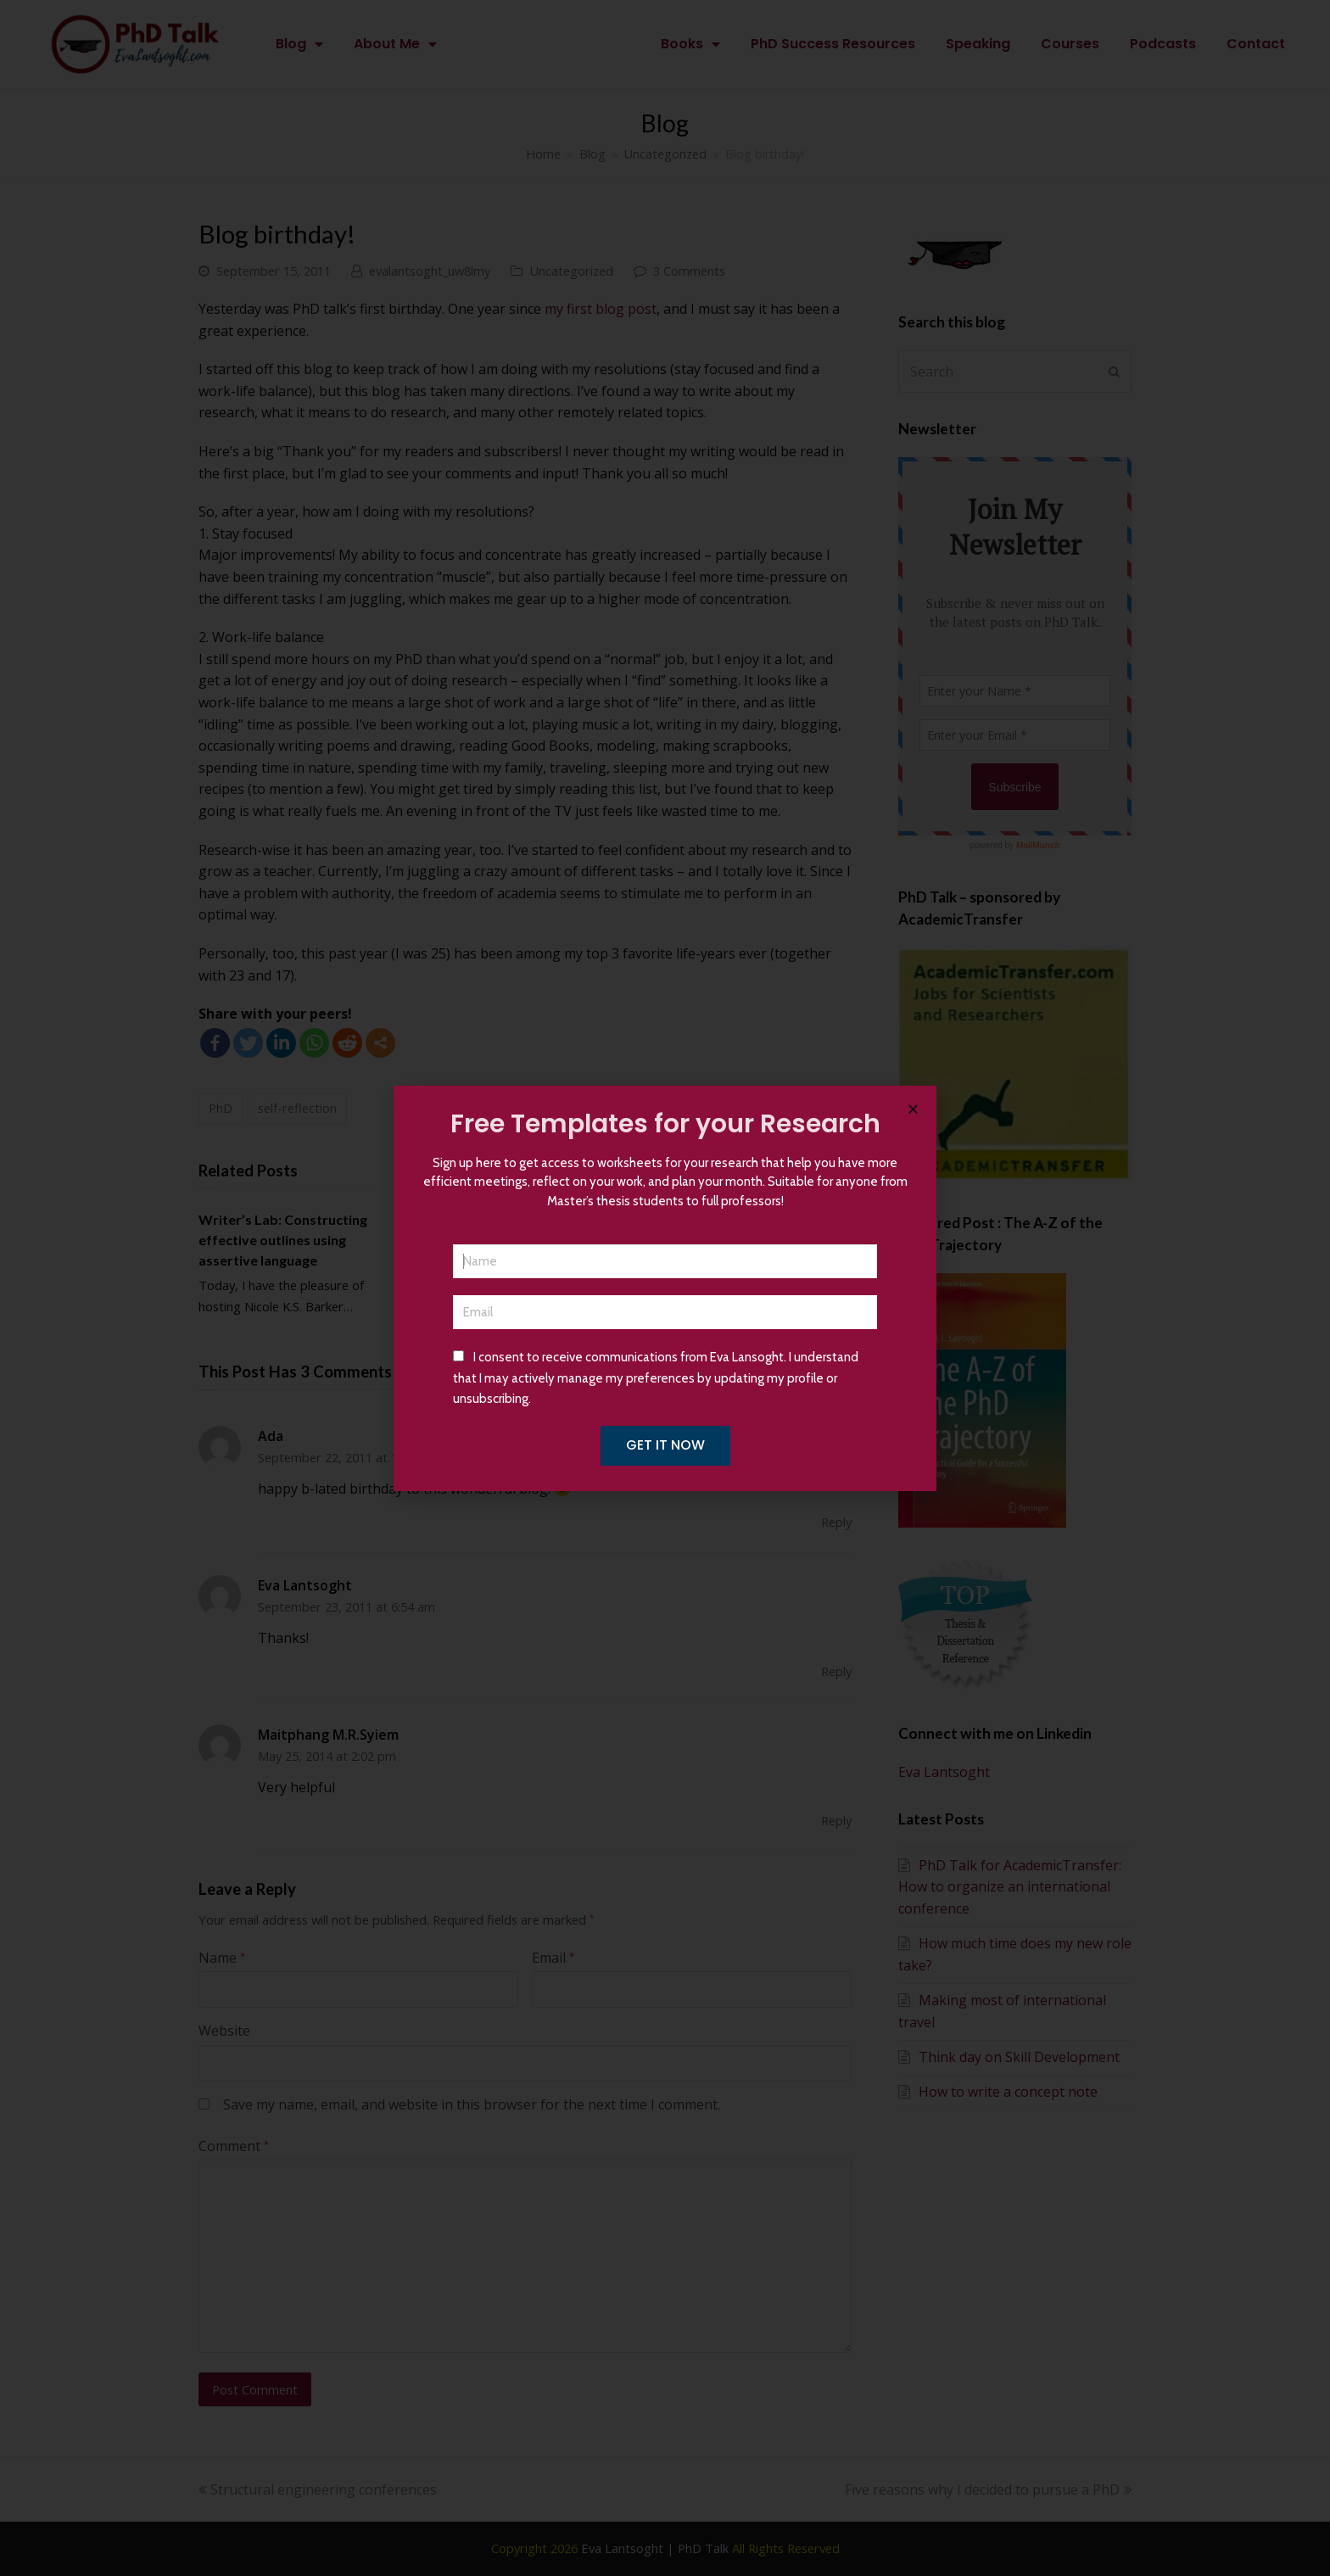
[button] (913, 1109)
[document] (665, 1288)
